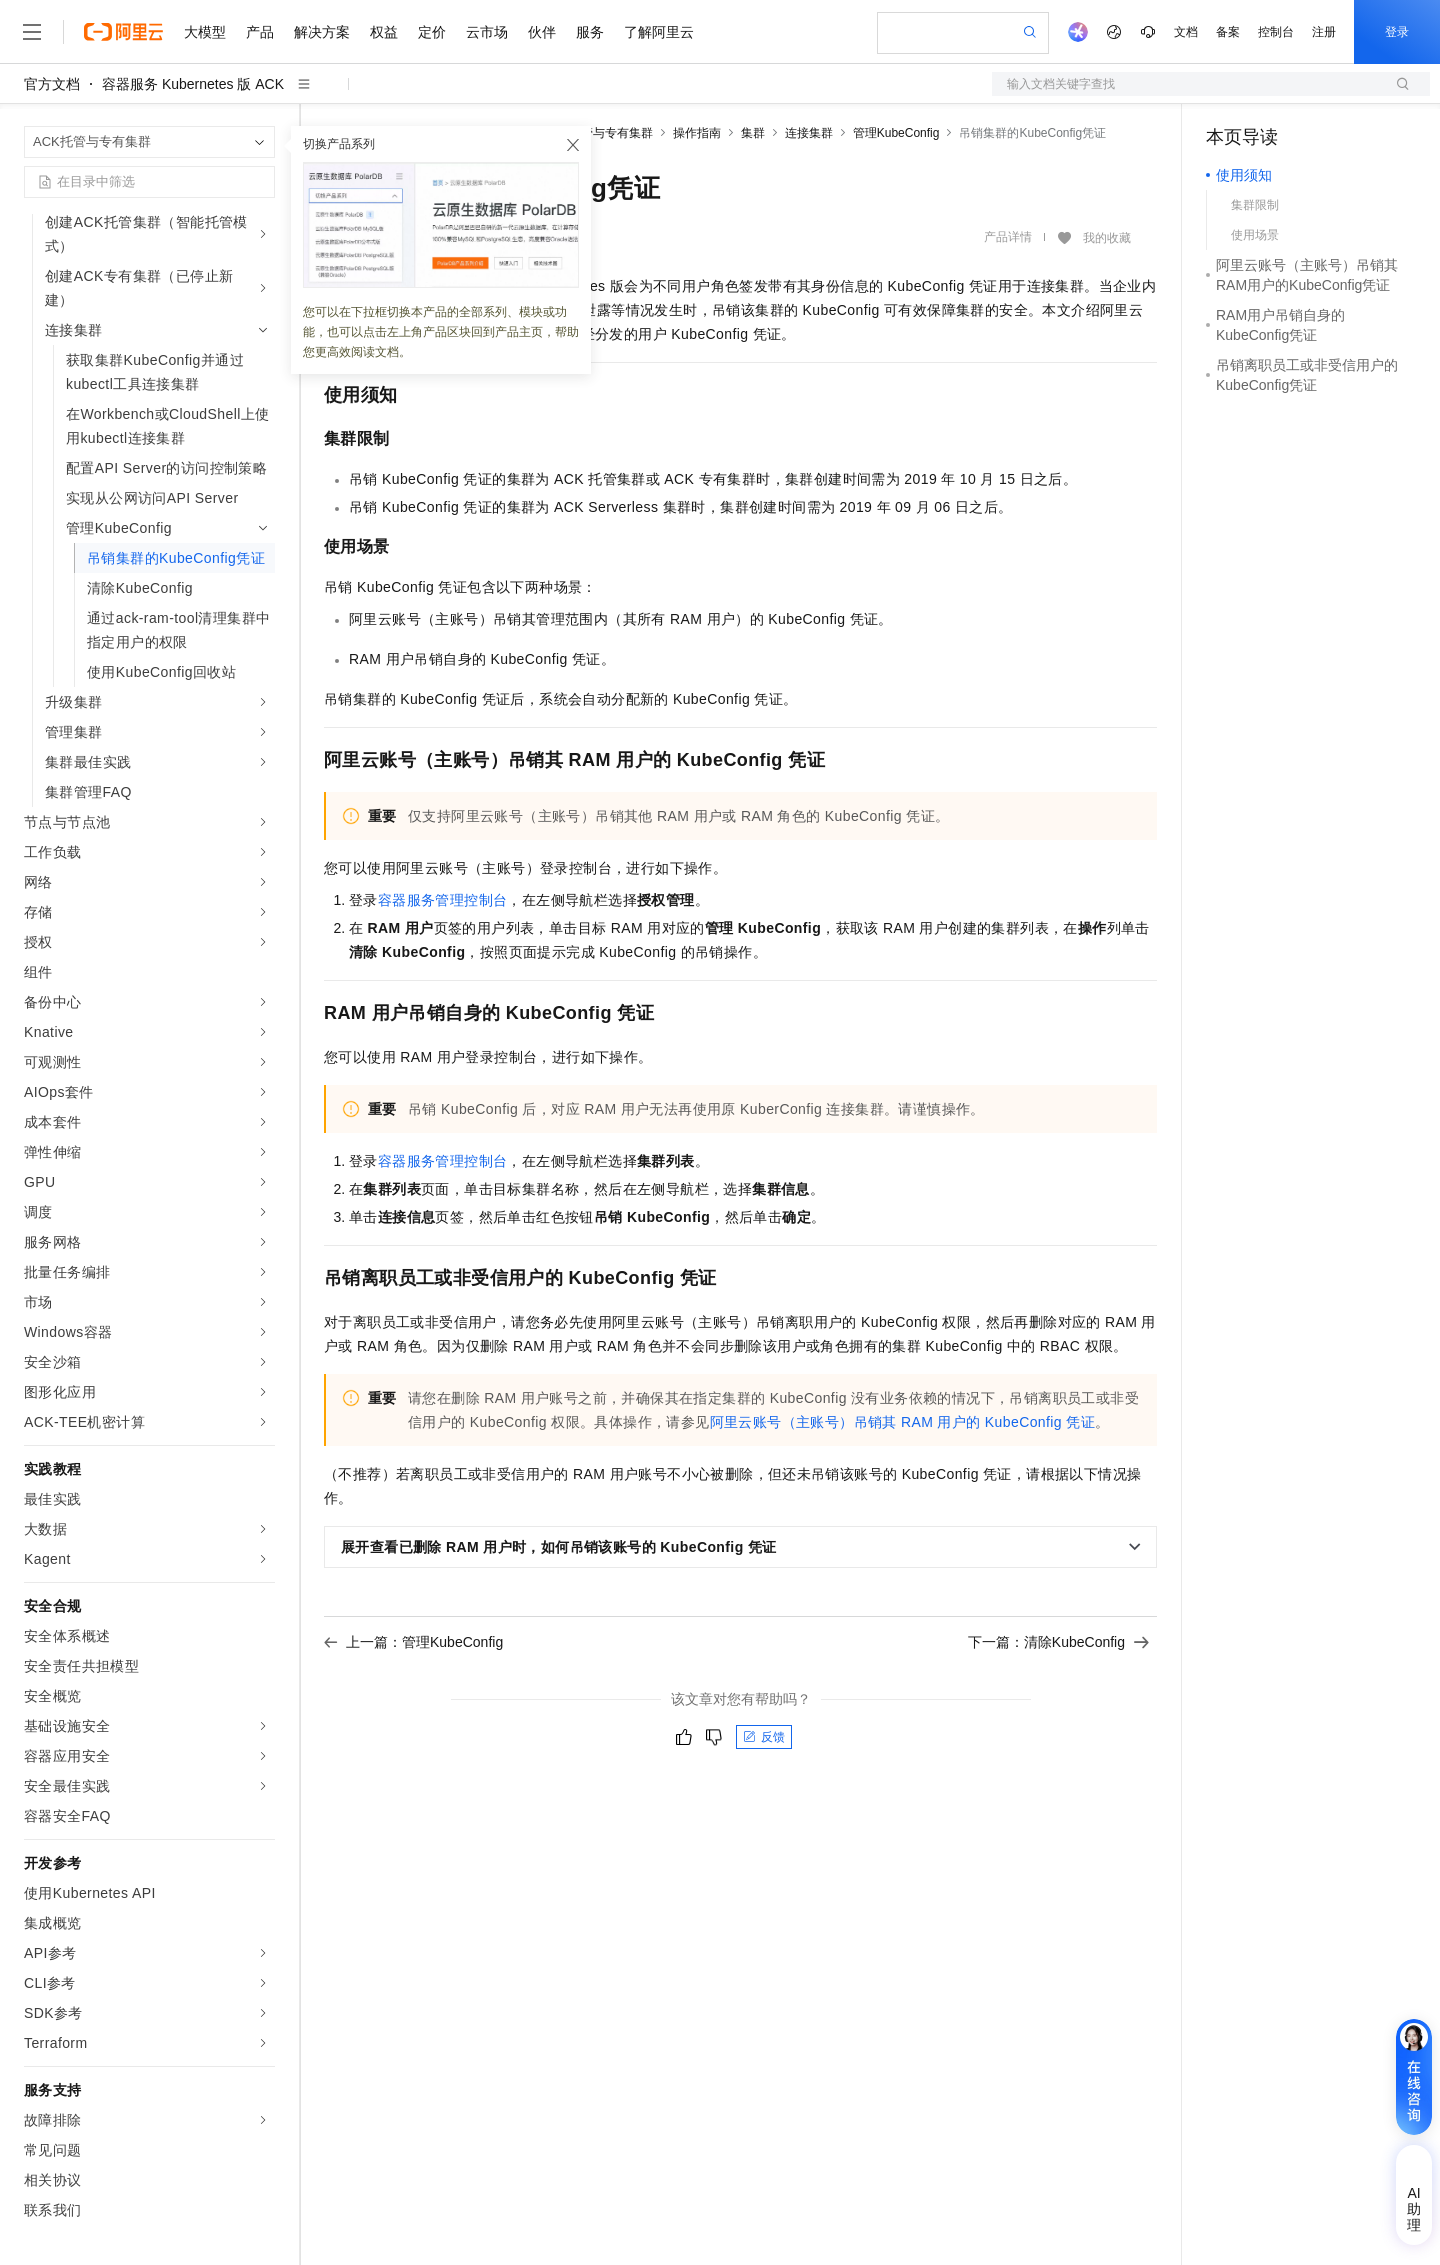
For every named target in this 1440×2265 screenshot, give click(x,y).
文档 (1186, 32)
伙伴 (542, 32)
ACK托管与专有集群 (598, 133)
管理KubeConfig (896, 133)
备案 (1228, 32)
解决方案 (322, 32)
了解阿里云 (659, 32)
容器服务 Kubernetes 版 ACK (193, 84)
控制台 (1276, 32)
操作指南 (697, 133)
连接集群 (809, 133)
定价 (432, 32)
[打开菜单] (32, 32)
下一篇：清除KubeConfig (1058, 1642)
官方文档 (52, 84)
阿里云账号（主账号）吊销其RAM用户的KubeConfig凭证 (902, 1422)
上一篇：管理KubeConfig (413, 1642)
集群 (753, 133)
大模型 (205, 32)
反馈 (764, 1737)
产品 (260, 32)
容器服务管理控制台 (443, 900)
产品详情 (1008, 237)
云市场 (487, 32)
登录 (1397, 32)
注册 (1324, 32)
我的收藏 (1107, 238)
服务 (590, 32)
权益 (384, 32)
